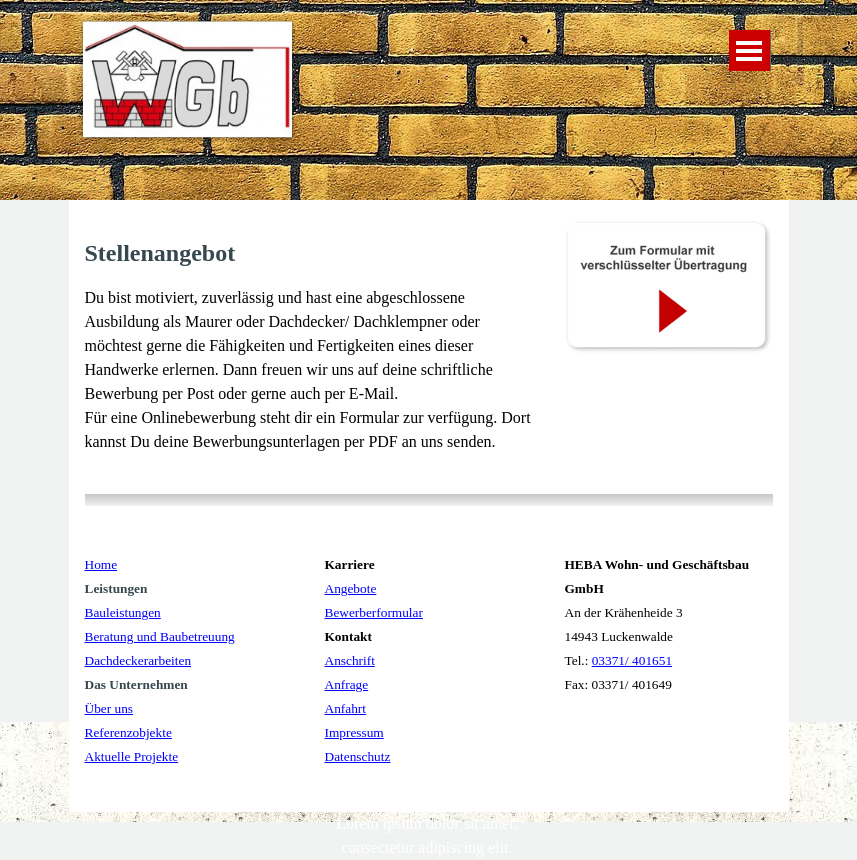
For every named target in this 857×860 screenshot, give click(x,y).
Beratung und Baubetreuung (160, 636)
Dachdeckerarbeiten (138, 660)
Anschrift (350, 660)
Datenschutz (358, 756)
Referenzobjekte (128, 732)
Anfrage (347, 684)
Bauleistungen (123, 612)
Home (101, 564)
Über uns (109, 708)
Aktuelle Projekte (132, 756)
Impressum (354, 732)
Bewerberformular (374, 612)
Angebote (351, 588)
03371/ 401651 (632, 660)
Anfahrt (345, 708)
